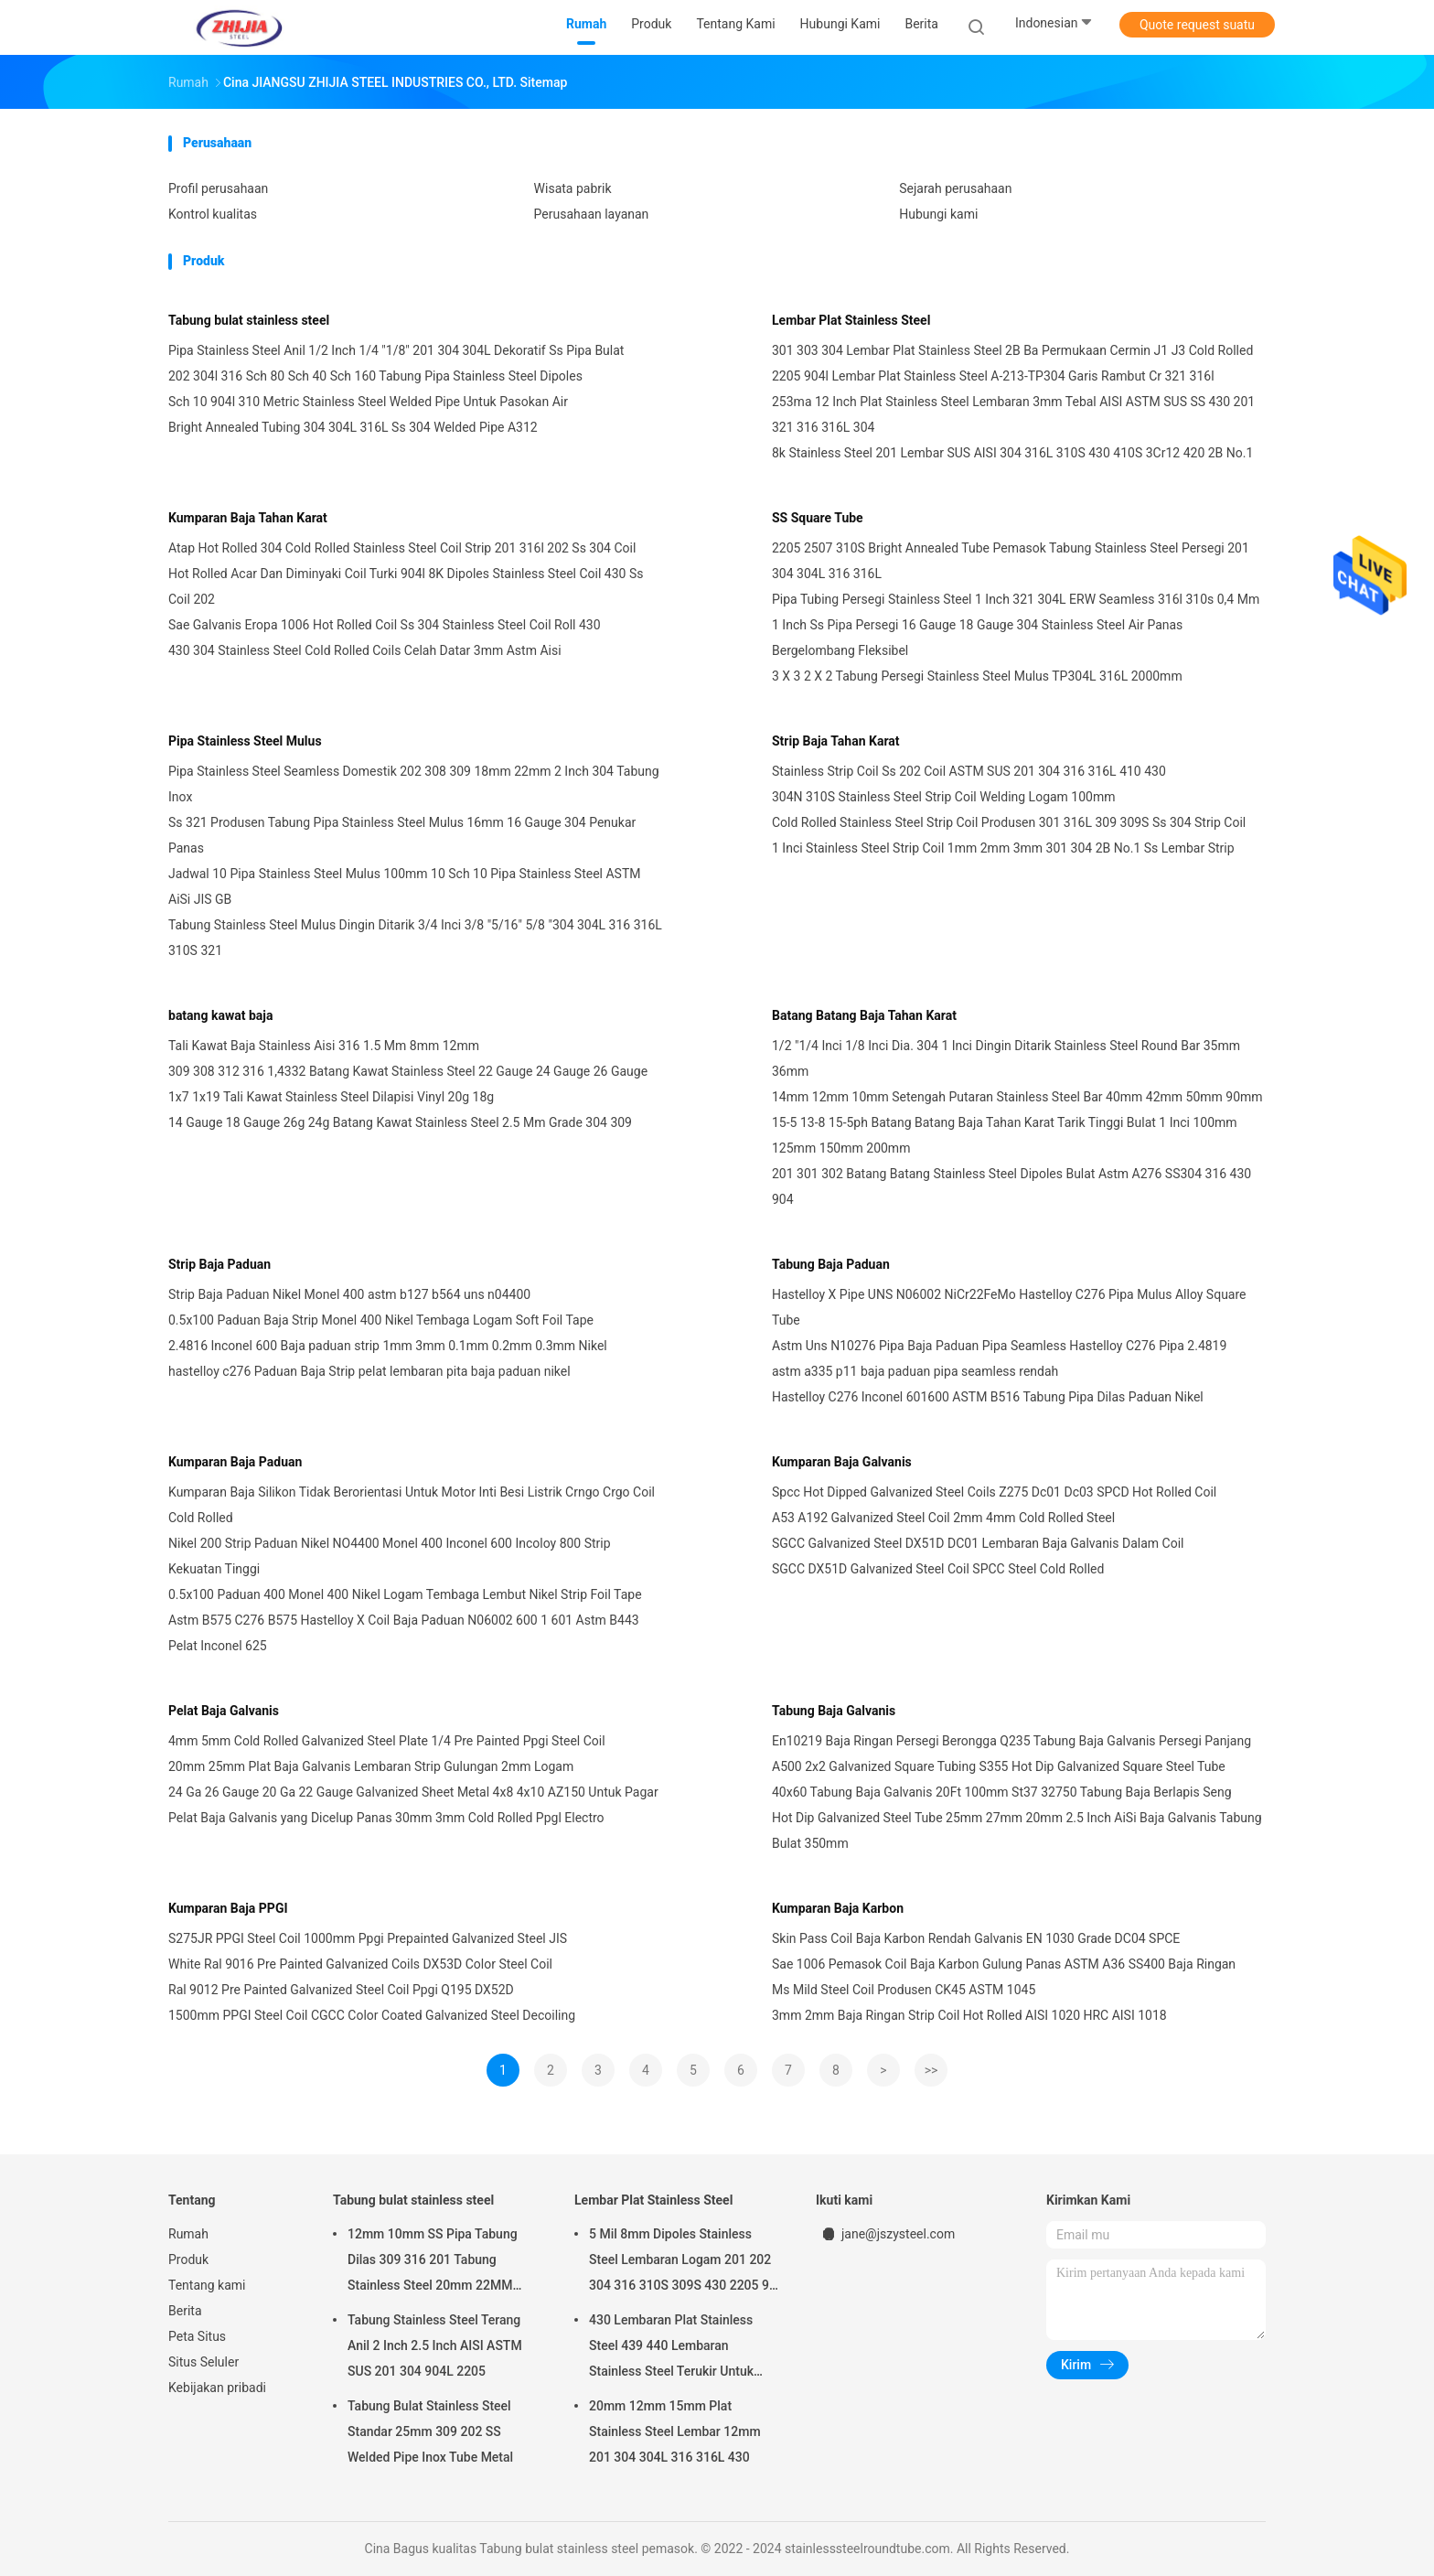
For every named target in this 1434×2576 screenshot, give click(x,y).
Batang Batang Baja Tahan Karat (864, 1015)
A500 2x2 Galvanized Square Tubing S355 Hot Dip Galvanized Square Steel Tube (998, 1766)
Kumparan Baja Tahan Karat (247, 517)
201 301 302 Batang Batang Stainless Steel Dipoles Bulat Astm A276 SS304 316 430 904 (1011, 1186)
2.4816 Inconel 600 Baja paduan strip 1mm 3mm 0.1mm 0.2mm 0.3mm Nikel (387, 1345)
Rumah (188, 2234)
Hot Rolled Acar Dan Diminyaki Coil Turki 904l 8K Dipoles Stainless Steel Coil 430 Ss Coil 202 (405, 586)
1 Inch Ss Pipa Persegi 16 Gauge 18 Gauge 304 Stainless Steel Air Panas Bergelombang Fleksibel (977, 637)
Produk (188, 2259)
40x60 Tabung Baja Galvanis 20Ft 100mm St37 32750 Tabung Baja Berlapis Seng (1002, 1792)
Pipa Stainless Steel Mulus (245, 741)
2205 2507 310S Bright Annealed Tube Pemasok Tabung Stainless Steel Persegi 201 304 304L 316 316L (1010, 561)
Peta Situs (197, 2336)
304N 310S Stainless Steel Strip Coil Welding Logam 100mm (944, 796)
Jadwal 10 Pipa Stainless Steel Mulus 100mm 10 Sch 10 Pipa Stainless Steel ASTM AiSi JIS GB (404, 886)
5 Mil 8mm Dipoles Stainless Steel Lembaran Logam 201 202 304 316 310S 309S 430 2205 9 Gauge (680, 2262)
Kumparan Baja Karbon (838, 1908)
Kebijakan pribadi (217, 2387)
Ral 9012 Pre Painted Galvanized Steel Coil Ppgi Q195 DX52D (341, 1989)
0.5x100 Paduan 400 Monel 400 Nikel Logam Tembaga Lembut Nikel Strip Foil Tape (405, 1594)
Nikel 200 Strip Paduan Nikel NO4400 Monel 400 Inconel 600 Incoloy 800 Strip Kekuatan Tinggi (389, 1556)
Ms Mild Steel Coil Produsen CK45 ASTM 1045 (903, 1989)
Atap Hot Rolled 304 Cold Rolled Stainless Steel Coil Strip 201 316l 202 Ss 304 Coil (402, 548)
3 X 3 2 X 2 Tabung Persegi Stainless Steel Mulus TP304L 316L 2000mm (977, 676)
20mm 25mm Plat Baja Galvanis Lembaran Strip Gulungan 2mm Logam (370, 1766)
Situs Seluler (203, 2362)
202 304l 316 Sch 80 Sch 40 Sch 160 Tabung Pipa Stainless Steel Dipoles (375, 376)
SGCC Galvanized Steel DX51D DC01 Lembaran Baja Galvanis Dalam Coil (977, 1543)
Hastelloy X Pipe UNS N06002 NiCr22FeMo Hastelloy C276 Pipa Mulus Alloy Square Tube (1009, 1307)
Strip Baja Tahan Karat (836, 741)
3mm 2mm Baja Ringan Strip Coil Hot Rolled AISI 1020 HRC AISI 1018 (969, 2015)
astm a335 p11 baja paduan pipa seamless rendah (915, 1371)
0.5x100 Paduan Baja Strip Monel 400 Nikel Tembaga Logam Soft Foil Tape (381, 1320)
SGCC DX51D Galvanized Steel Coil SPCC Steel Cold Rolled (938, 1569)
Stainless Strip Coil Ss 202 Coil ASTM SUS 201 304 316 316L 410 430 (969, 771)
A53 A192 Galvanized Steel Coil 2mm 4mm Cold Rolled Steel (943, 1517)
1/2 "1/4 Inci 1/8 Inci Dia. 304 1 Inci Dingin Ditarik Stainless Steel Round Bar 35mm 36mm (1006, 1058)
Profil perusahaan (218, 188)
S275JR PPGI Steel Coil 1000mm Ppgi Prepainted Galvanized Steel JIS (367, 1938)
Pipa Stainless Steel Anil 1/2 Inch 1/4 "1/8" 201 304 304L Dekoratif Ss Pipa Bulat (396, 350)
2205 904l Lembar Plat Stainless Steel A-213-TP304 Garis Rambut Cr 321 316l (993, 376)
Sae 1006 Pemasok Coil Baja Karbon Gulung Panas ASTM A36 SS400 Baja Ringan (1004, 1964)
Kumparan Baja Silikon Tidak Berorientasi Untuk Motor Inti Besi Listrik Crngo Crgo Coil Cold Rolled (411, 1505)
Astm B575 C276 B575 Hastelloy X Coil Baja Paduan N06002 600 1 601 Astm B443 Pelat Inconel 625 (403, 1633)
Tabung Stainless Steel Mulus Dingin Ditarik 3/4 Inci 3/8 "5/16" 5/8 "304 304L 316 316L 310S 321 (415, 938)
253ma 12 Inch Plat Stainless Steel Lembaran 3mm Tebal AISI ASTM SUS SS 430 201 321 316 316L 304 (1013, 414)
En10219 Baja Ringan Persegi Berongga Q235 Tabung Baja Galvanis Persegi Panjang (1011, 1740)
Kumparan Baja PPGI (228, 1908)
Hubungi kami (938, 214)
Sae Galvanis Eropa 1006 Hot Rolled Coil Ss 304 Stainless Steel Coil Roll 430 (384, 624)
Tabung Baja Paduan (831, 1264)
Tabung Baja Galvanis (833, 1710)
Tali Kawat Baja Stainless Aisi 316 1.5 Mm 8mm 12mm (323, 1045)
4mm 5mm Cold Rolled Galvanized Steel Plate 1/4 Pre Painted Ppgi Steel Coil (386, 1740)
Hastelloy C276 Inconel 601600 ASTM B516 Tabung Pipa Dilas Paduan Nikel (988, 1397)
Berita (185, 2310)
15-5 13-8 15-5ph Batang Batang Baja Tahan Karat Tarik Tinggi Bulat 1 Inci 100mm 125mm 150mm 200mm (1004, 1135)
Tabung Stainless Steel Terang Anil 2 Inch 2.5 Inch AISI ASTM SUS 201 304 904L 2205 (435, 2345)
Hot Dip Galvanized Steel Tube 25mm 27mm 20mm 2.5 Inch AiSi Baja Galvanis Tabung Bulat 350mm (1017, 1830)
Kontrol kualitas (212, 214)
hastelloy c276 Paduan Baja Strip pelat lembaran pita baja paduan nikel (369, 1371)
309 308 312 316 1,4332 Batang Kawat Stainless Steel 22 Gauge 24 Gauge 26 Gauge (407, 1071)
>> (931, 2070)
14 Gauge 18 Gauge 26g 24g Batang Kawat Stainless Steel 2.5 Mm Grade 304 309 (400, 1122)
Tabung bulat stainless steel (248, 320)
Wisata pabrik (573, 188)
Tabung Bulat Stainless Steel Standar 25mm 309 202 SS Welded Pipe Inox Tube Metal (430, 2431)
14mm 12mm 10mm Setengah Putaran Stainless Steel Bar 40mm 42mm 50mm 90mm (1017, 1096)
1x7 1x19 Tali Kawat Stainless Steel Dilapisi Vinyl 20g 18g (331, 1096)
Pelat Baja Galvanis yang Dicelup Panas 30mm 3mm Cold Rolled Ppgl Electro (386, 1817)
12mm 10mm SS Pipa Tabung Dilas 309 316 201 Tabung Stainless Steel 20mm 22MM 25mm (433, 2262)
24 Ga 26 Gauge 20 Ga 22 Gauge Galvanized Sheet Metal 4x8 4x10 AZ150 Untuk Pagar (413, 1792)
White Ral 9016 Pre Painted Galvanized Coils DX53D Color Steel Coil (360, 1964)
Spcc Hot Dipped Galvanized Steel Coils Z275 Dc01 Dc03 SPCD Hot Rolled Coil (994, 1492)
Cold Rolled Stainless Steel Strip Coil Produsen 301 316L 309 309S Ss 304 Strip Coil (1009, 822)
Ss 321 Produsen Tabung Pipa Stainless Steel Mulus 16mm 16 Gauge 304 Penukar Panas (402, 835)
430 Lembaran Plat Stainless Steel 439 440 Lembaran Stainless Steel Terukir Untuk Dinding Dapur (671, 2348)
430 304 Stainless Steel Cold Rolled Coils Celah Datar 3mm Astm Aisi (365, 650)
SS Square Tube (817, 517)
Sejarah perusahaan (955, 188)
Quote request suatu (1197, 24)
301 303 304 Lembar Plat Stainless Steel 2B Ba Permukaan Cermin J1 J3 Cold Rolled (1012, 350)
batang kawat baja (220, 1015)
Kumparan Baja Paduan (235, 1461)
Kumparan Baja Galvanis (842, 1461)
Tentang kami (207, 2285)
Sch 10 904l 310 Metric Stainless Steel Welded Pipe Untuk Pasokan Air (368, 401)
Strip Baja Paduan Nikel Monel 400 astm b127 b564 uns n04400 (349, 1294)
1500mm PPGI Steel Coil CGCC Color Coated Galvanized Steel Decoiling (371, 2015)
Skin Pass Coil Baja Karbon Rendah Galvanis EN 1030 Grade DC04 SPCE (976, 1938)
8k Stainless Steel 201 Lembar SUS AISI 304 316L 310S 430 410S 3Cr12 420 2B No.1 (1012, 452)
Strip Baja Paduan (219, 1264)
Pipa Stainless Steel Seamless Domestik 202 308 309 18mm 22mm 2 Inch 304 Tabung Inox (413, 784)
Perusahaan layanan (591, 214)
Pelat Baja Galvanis (223, 1710)
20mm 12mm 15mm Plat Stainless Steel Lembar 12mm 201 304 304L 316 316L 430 (675, 2431)
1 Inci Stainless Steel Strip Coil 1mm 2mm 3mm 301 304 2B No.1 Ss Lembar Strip (1003, 848)
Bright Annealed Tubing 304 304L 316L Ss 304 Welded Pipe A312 (353, 427)
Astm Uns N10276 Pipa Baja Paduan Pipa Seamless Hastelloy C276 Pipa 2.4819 (999, 1345)
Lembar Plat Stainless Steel (851, 320)
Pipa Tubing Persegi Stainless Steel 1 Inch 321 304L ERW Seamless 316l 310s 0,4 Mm (1015, 599)
